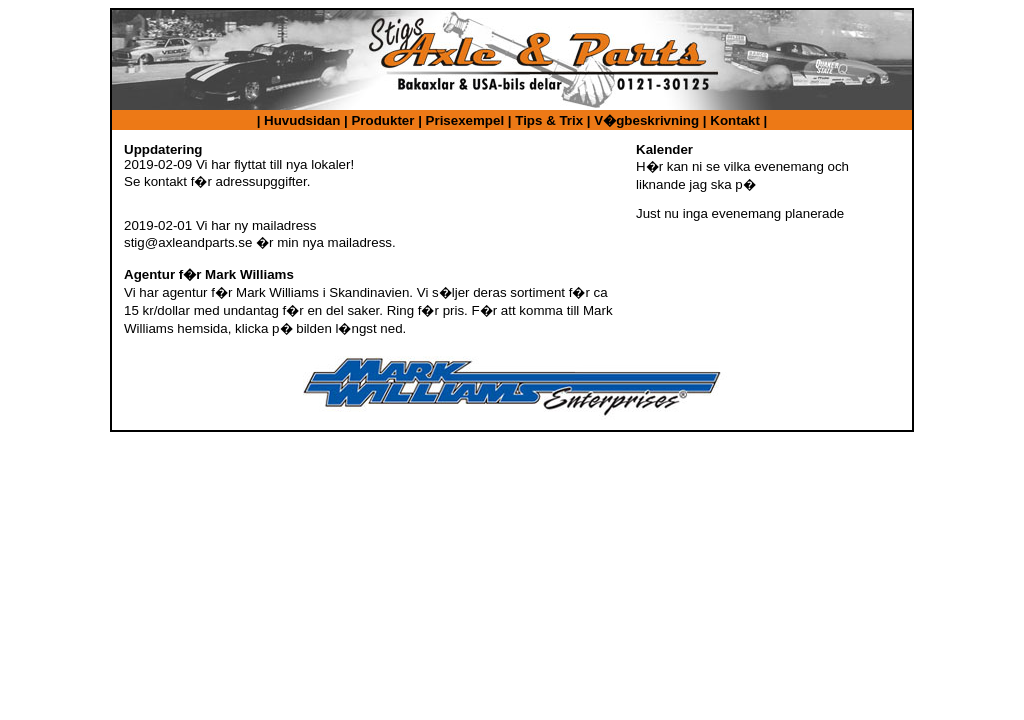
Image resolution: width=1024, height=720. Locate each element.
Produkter (382, 120)
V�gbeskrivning (646, 120)
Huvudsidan (302, 120)
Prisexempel (465, 120)
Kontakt (735, 120)
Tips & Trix (549, 120)
